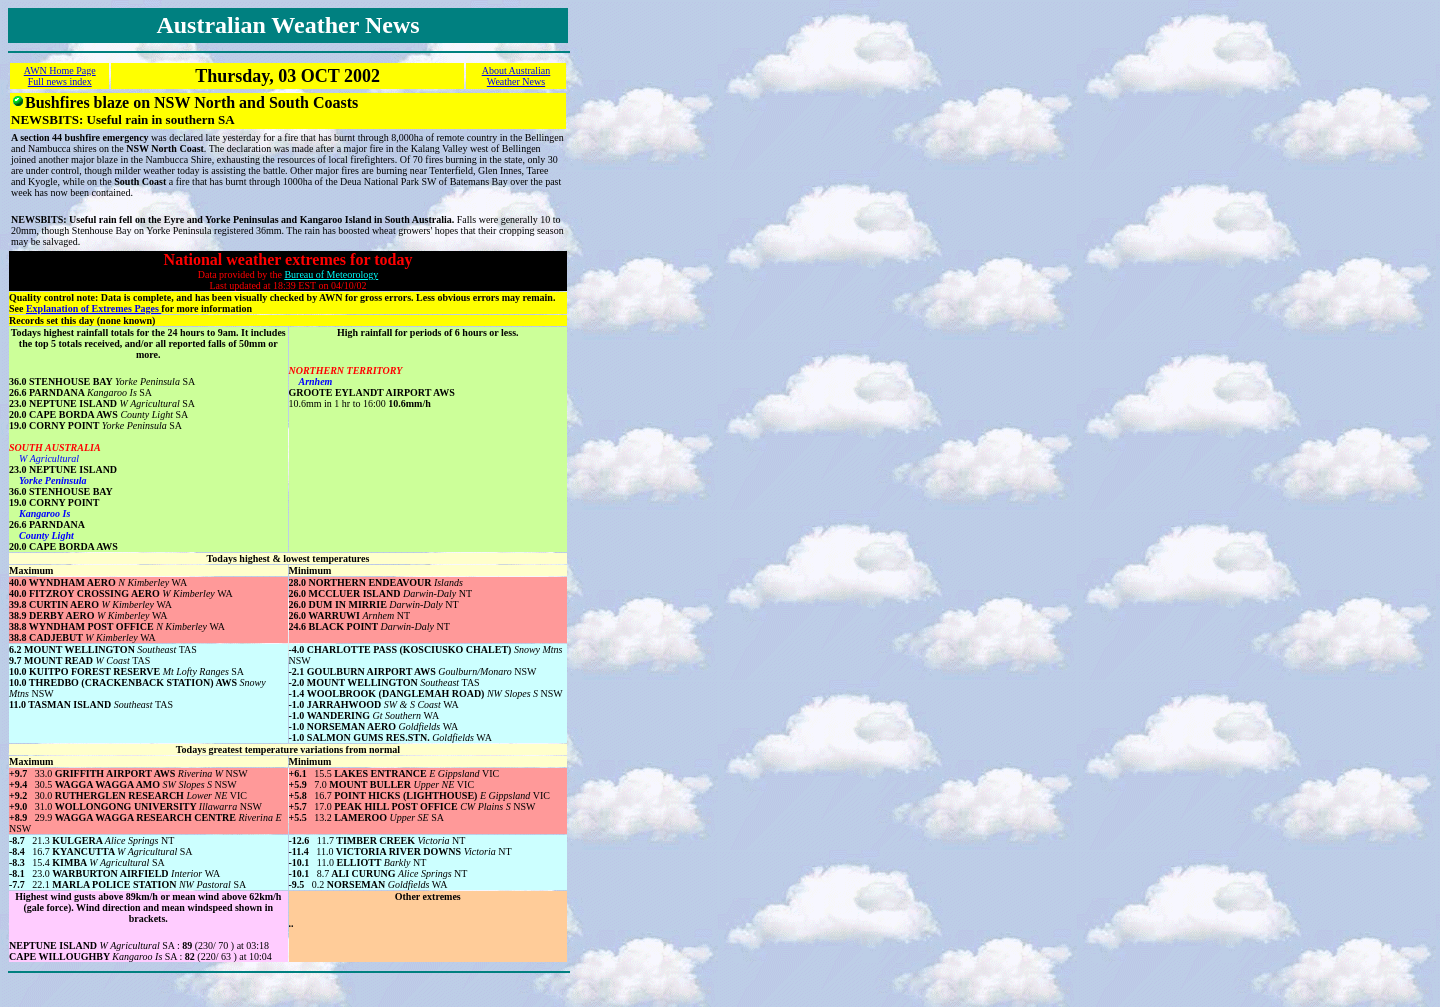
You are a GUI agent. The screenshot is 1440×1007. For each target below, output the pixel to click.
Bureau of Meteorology (331, 274)
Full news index (60, 81)
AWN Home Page (60, 70)
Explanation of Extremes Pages (93, 308)
